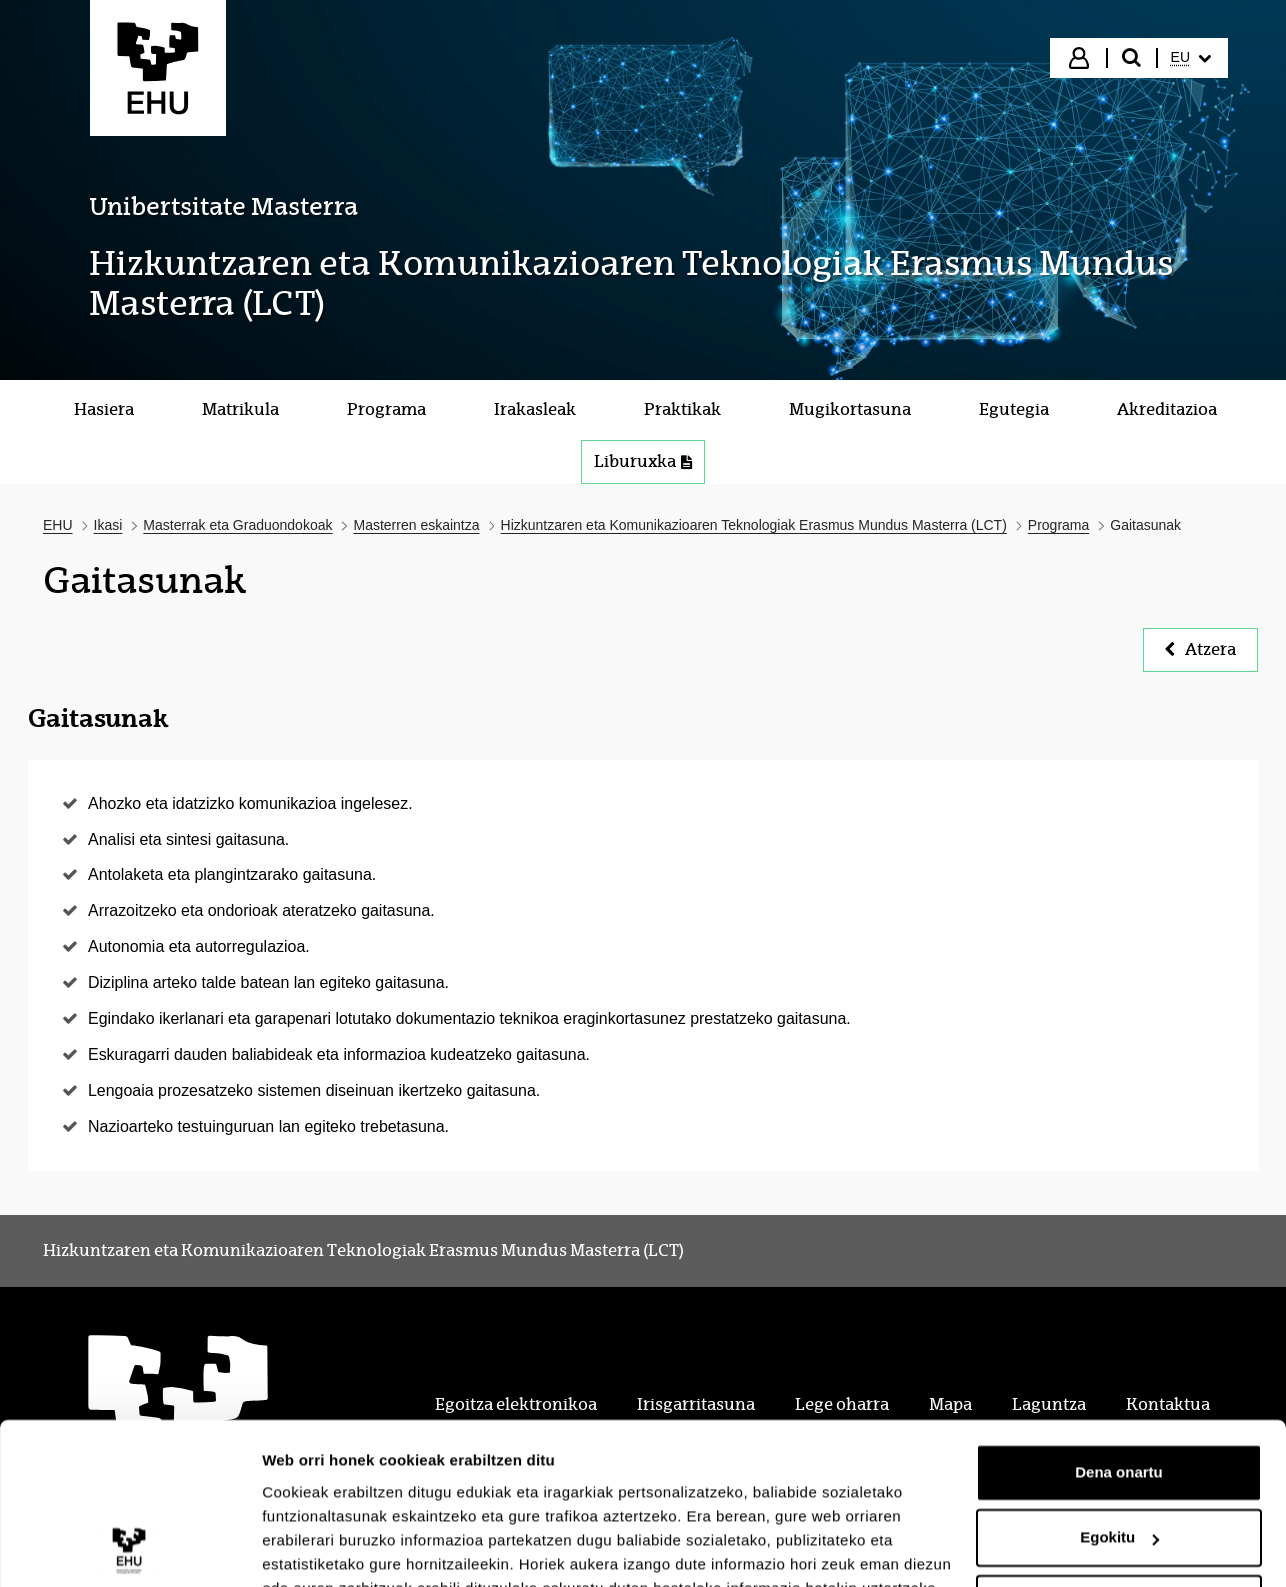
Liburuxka (643, 461)
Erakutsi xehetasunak (340, 1547)
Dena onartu (1119, 1376)
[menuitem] (1191, 58)
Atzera (1200, 649)
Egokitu (1119, 1441)
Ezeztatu (1119, 1507)
